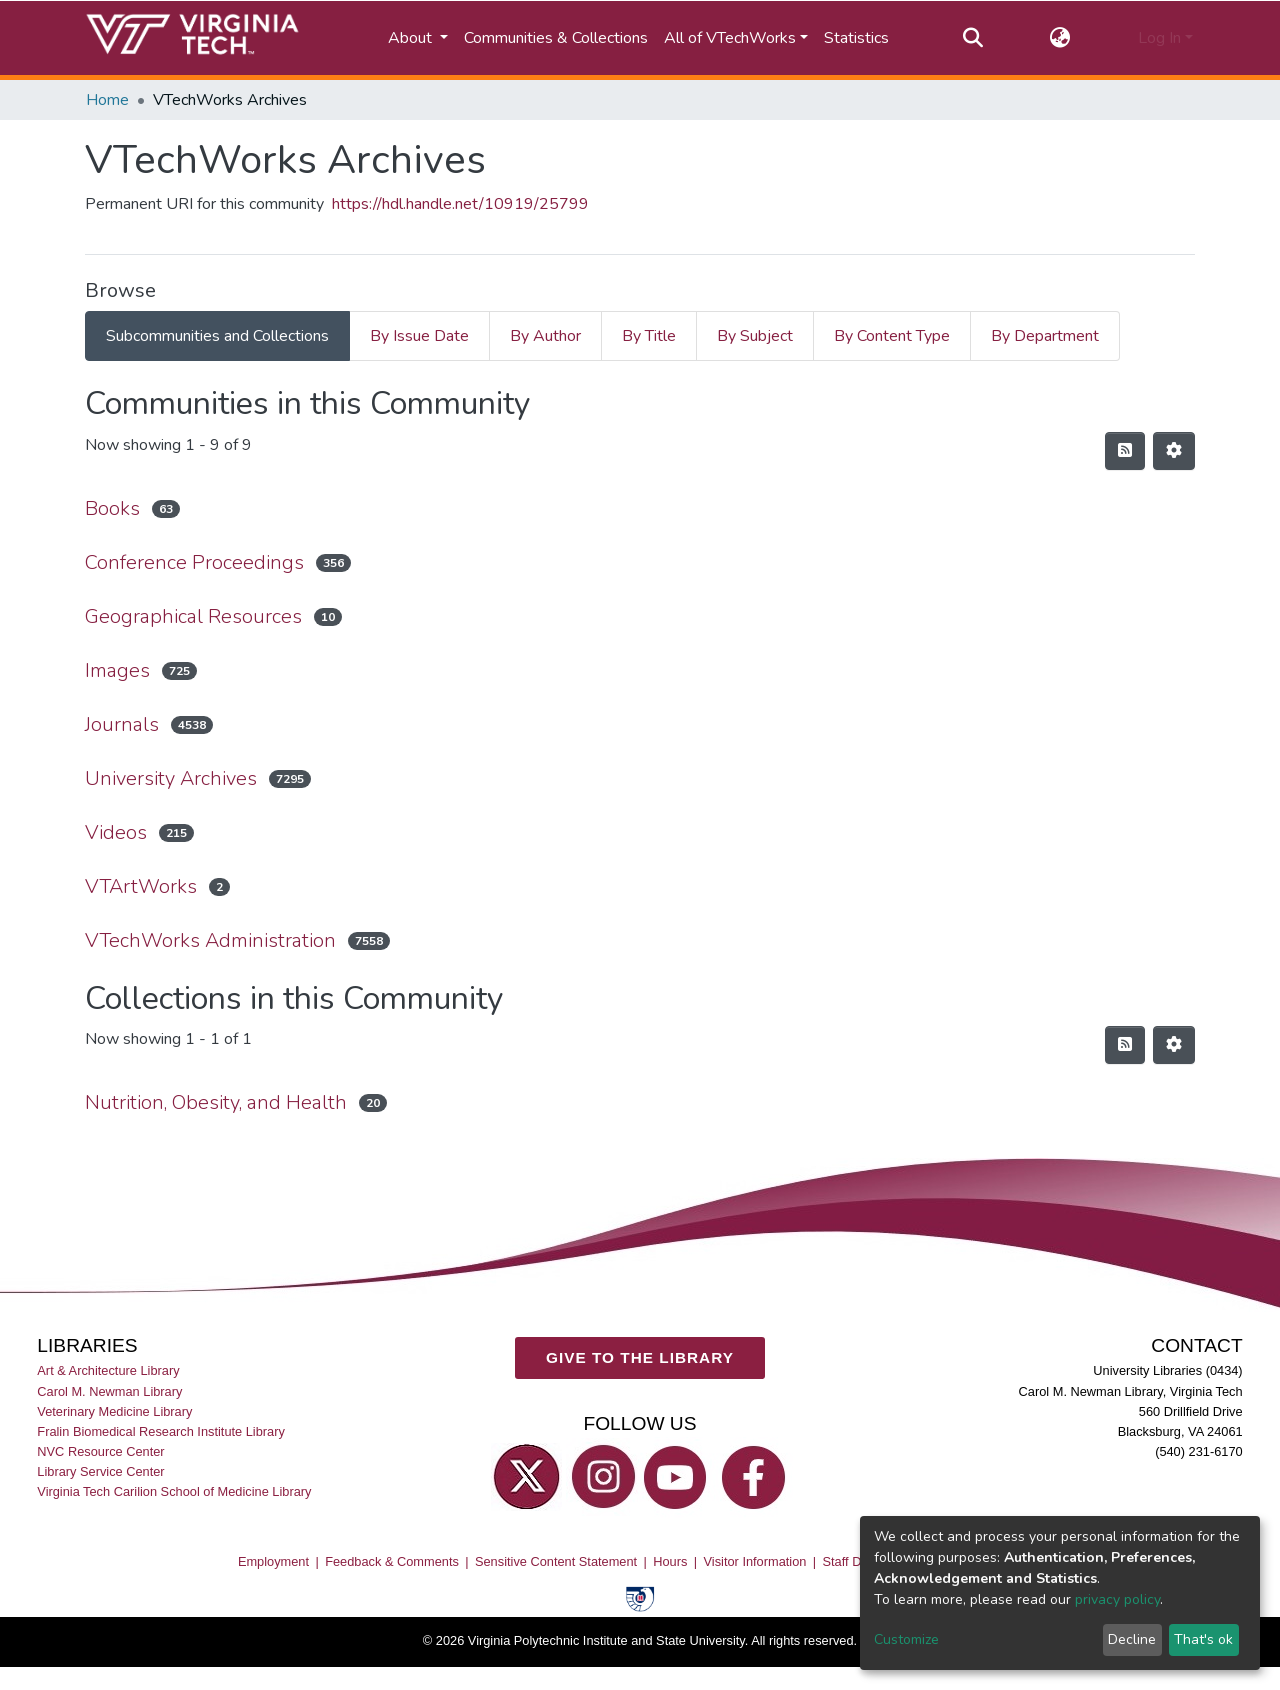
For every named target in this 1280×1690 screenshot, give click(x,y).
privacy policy (1117, 1599)
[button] (1060, 38)
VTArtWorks (141, 886)
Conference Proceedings (194, 562)
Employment (273, 1561)
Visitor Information (755, 1561)
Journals (122, 724)
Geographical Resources (193, 616)
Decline (1132, 1639)
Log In (1159, 38)
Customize (906, 1639)
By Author (545, 336)
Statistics (856, 38)
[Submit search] (972, 38)
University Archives (171, 778)
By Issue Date (419, 336)
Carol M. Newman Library (109, 1390)
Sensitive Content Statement (556, 1561)
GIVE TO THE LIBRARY (640, 1357)
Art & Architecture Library (108, 1370)
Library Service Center (100, 1471)
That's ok (1203, 1639)
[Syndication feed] (1125, 451)
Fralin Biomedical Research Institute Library (161, 1431)
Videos (116, 832)
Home (107, 100)
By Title (649, 336)
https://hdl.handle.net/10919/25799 (460, 204)
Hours (670, 1561)
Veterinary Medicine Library (114, 1411)
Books (112, 508)
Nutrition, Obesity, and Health (216, 1102)
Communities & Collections (556, 38)
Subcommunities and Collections (217, 336)
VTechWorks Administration (210, 940)
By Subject (755, 336)
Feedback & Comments (392, 1561)
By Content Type (892, 336)
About (412, 38)
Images (117, 670)
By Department (1045, 336)
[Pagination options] (1174, 451)
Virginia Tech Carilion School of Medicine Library (174, 1491)
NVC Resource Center (100, 1451)
